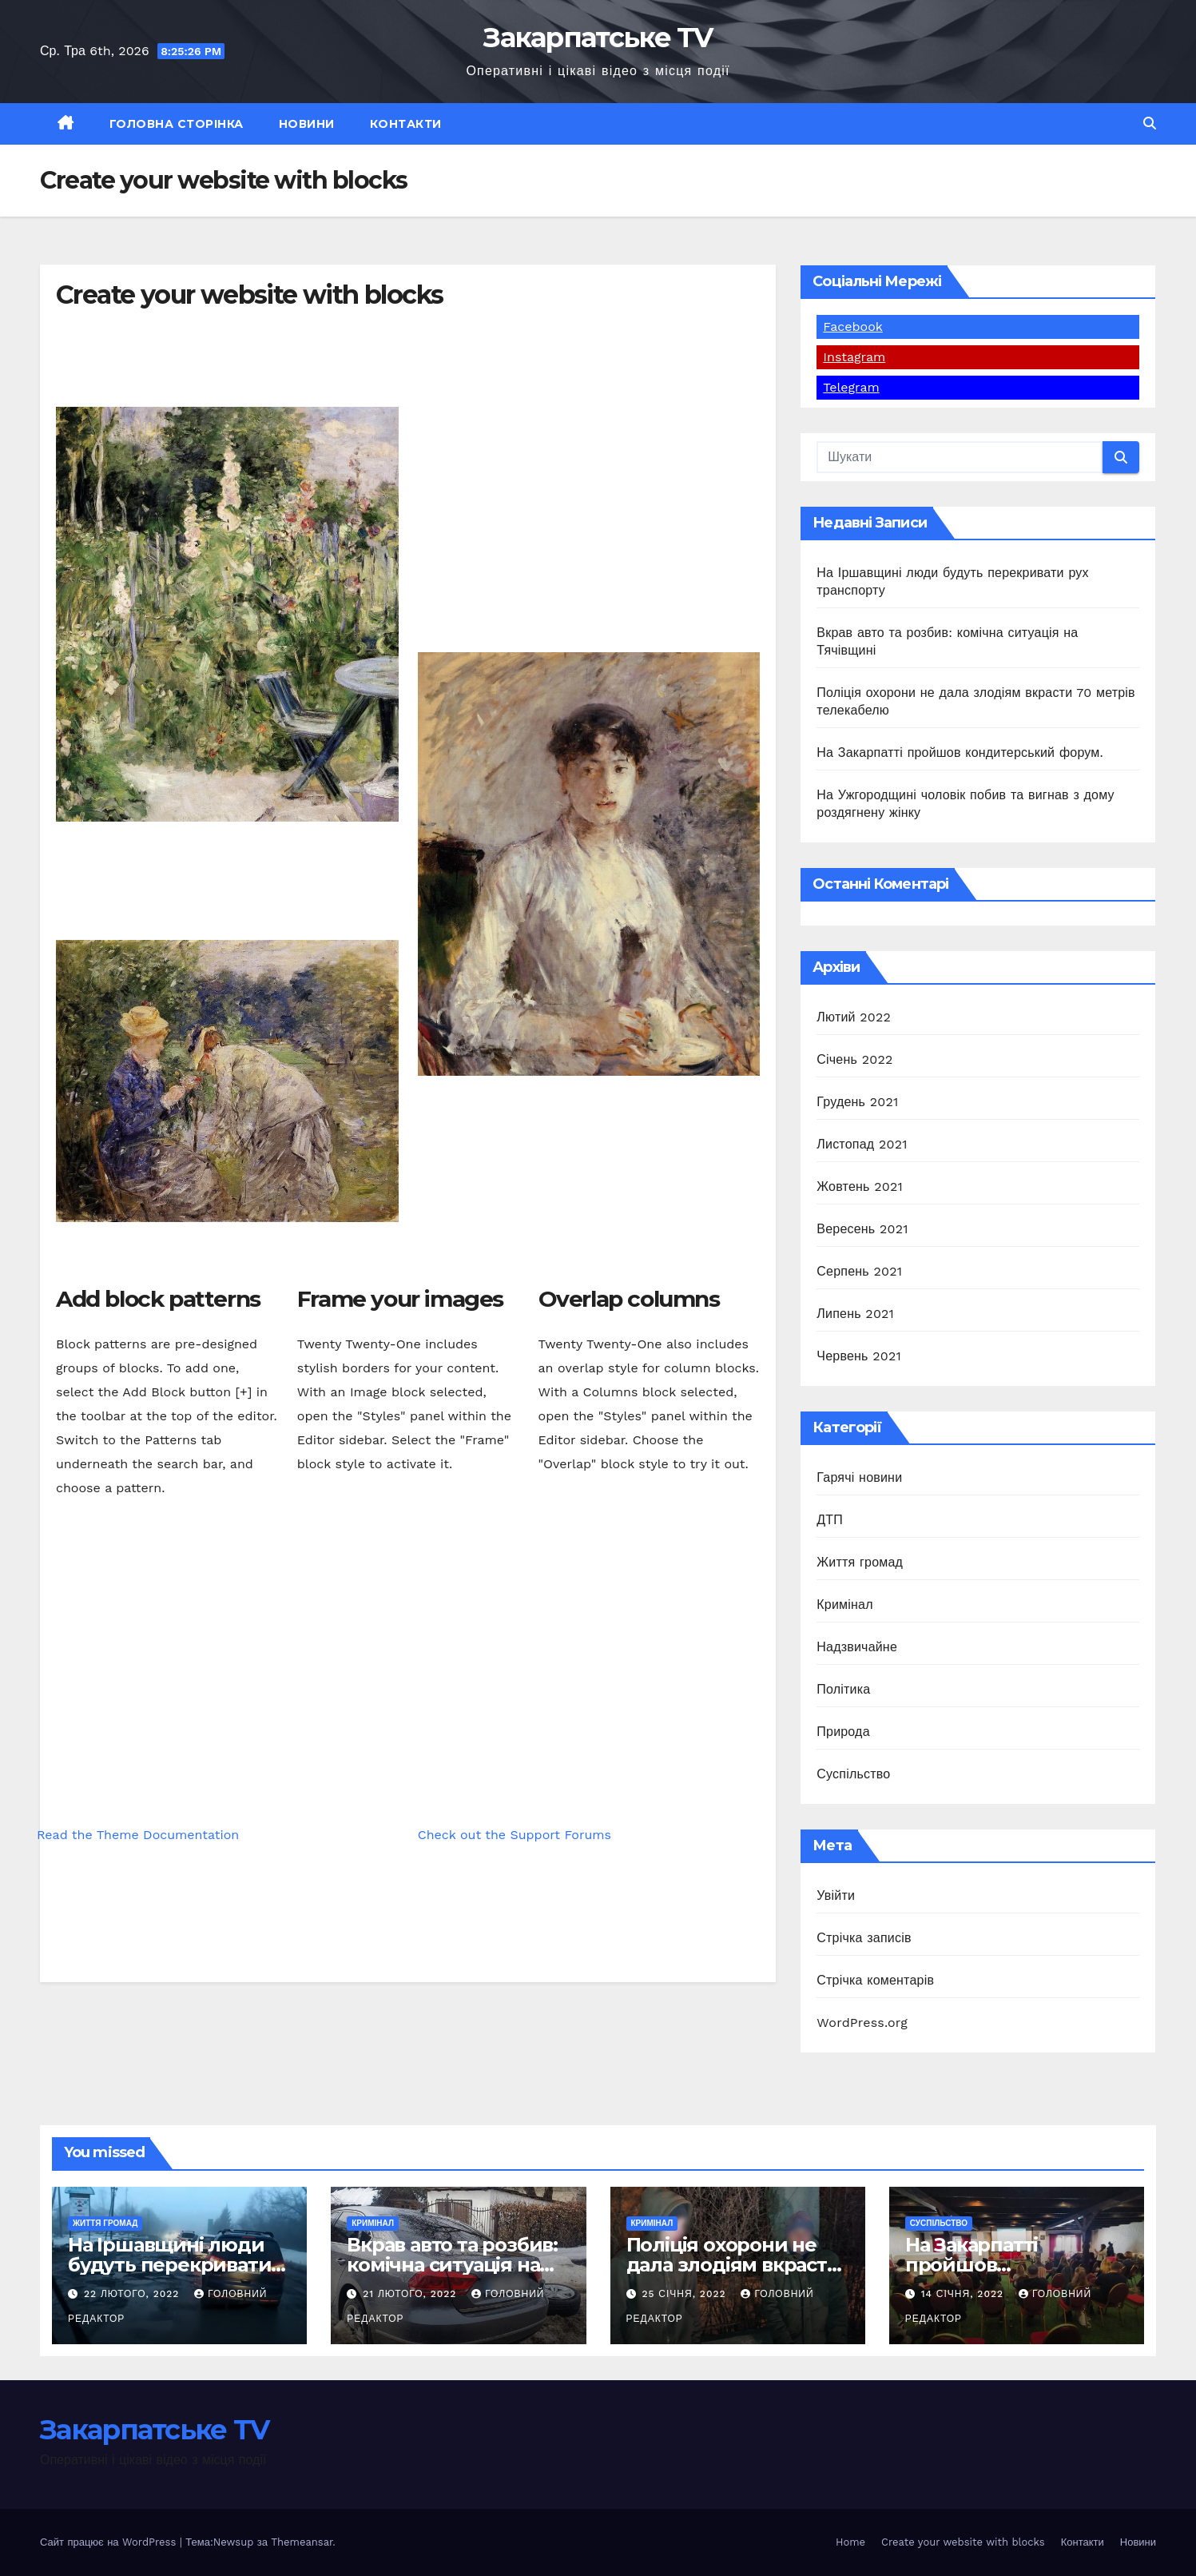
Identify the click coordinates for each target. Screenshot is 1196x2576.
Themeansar (301, 2542)
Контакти (406, 124)
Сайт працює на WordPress (110, 2542)
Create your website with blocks (963, 2542)
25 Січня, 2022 (685, 2293)
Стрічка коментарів (875, 1980)
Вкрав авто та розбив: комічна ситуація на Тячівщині (452, 2264)
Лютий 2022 (854, 1017)
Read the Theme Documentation (138, 1834)
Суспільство (853, 1774)
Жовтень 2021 (860, 1186)
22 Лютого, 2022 (133, 2293)
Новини (307, 124)
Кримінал (844, 1604)
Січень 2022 (854, 1059)
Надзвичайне (857, 1646)
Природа (843, 1731)
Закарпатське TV (598, 37)
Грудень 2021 (857, 1101)
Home (850, 2542)
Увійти (836, 1895)
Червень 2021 (859, 1356)
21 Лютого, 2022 (411, 2293)
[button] (1149, 123)
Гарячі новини (859, 1477)
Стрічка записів (864, 1937)
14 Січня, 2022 (964, 2293)
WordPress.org (862, 2022)
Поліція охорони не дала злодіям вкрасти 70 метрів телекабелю (735, 2264)
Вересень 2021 (862, 1228)
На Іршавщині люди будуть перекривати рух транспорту (169, 2264)
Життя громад (860, 1562)
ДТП (830, 1519)
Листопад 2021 (862, 1144)
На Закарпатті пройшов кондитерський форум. (960, 752)
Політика (843, 1689)
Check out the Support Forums (514, 1834)
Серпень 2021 (859, 1271)
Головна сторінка (176, 124)
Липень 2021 (855, 1313)
